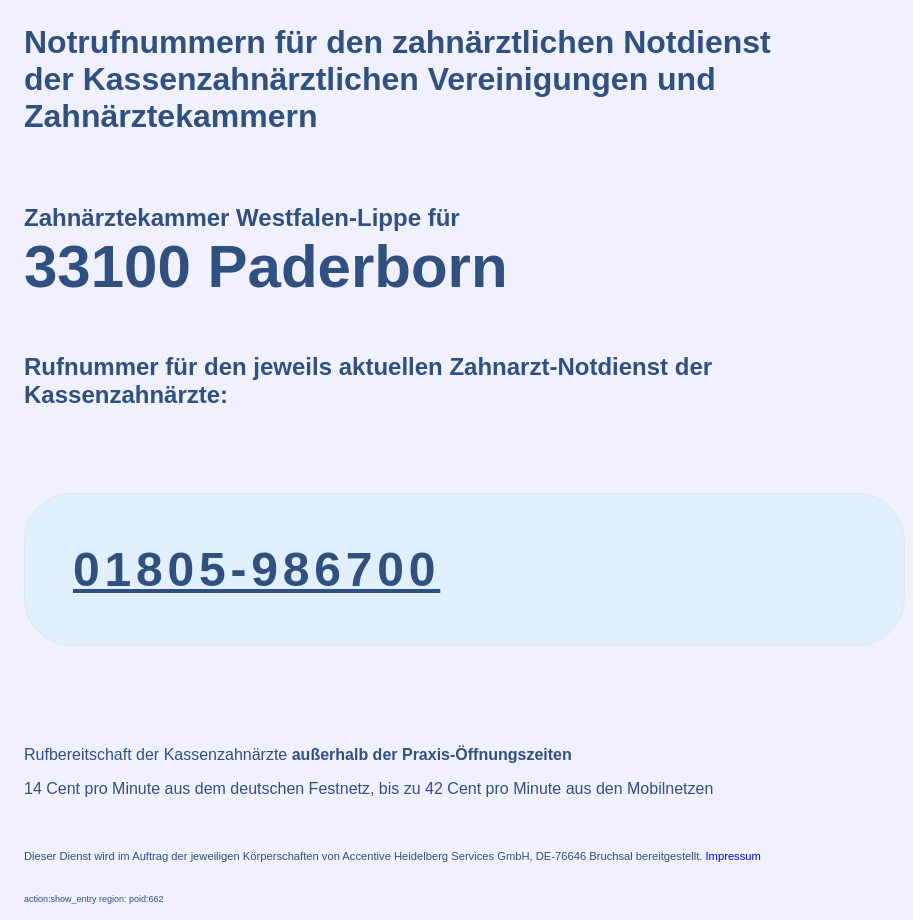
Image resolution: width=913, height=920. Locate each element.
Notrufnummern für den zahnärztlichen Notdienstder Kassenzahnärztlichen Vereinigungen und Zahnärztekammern (397, 79)
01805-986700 (256, 569)
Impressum (733, 856)
